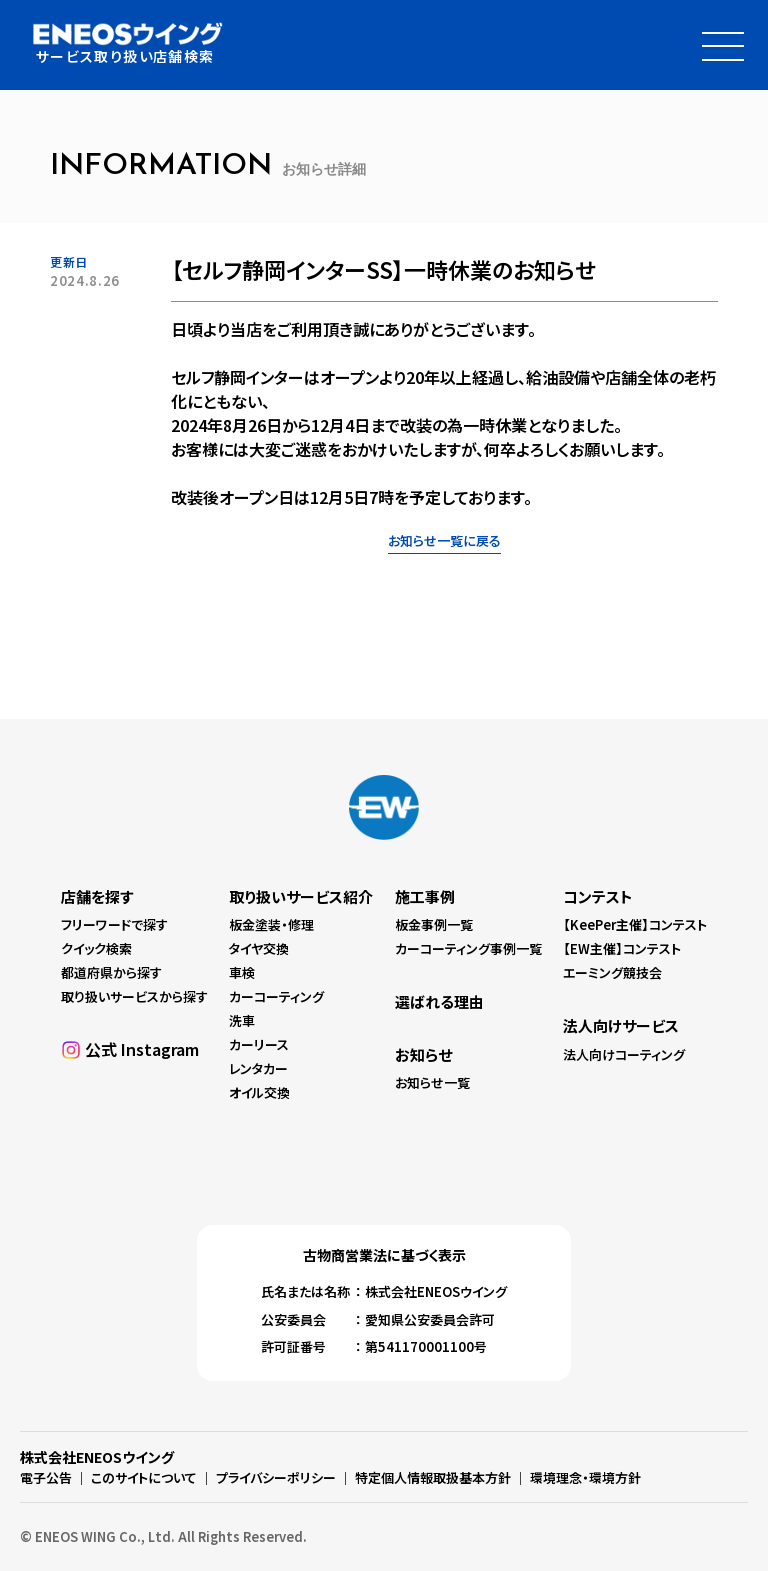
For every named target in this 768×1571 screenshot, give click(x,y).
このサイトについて (144, 1477)
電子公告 (46, 1477)
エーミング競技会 (612, 972)
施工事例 (425, 896)
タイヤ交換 (259, 948)
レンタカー (258, 1069)
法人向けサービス (621, 1025)
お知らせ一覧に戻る (444, 540)
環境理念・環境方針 (585, 1477)
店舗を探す (97, 896)
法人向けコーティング (624, 1054)
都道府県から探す (111, 972)
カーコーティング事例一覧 (468, 948)
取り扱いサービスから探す (134, 996)
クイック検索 (96, 948)
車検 (242, 972)
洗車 (242, 1020)
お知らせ (423, 1054)
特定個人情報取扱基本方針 (433, 1477)
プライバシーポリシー (276, 1477)
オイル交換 (259, 1093)
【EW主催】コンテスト (622, 948)
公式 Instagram (142, 1049)
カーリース (259, 1044)
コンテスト (598, 896)
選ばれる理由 (439, 1001)
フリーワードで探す (114, 924)
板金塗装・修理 (271, 924)
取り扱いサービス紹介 (301, 896)
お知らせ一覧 (432, 1082)
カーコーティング (276, 996)
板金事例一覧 (434, 924)
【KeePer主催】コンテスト (635, 924)
